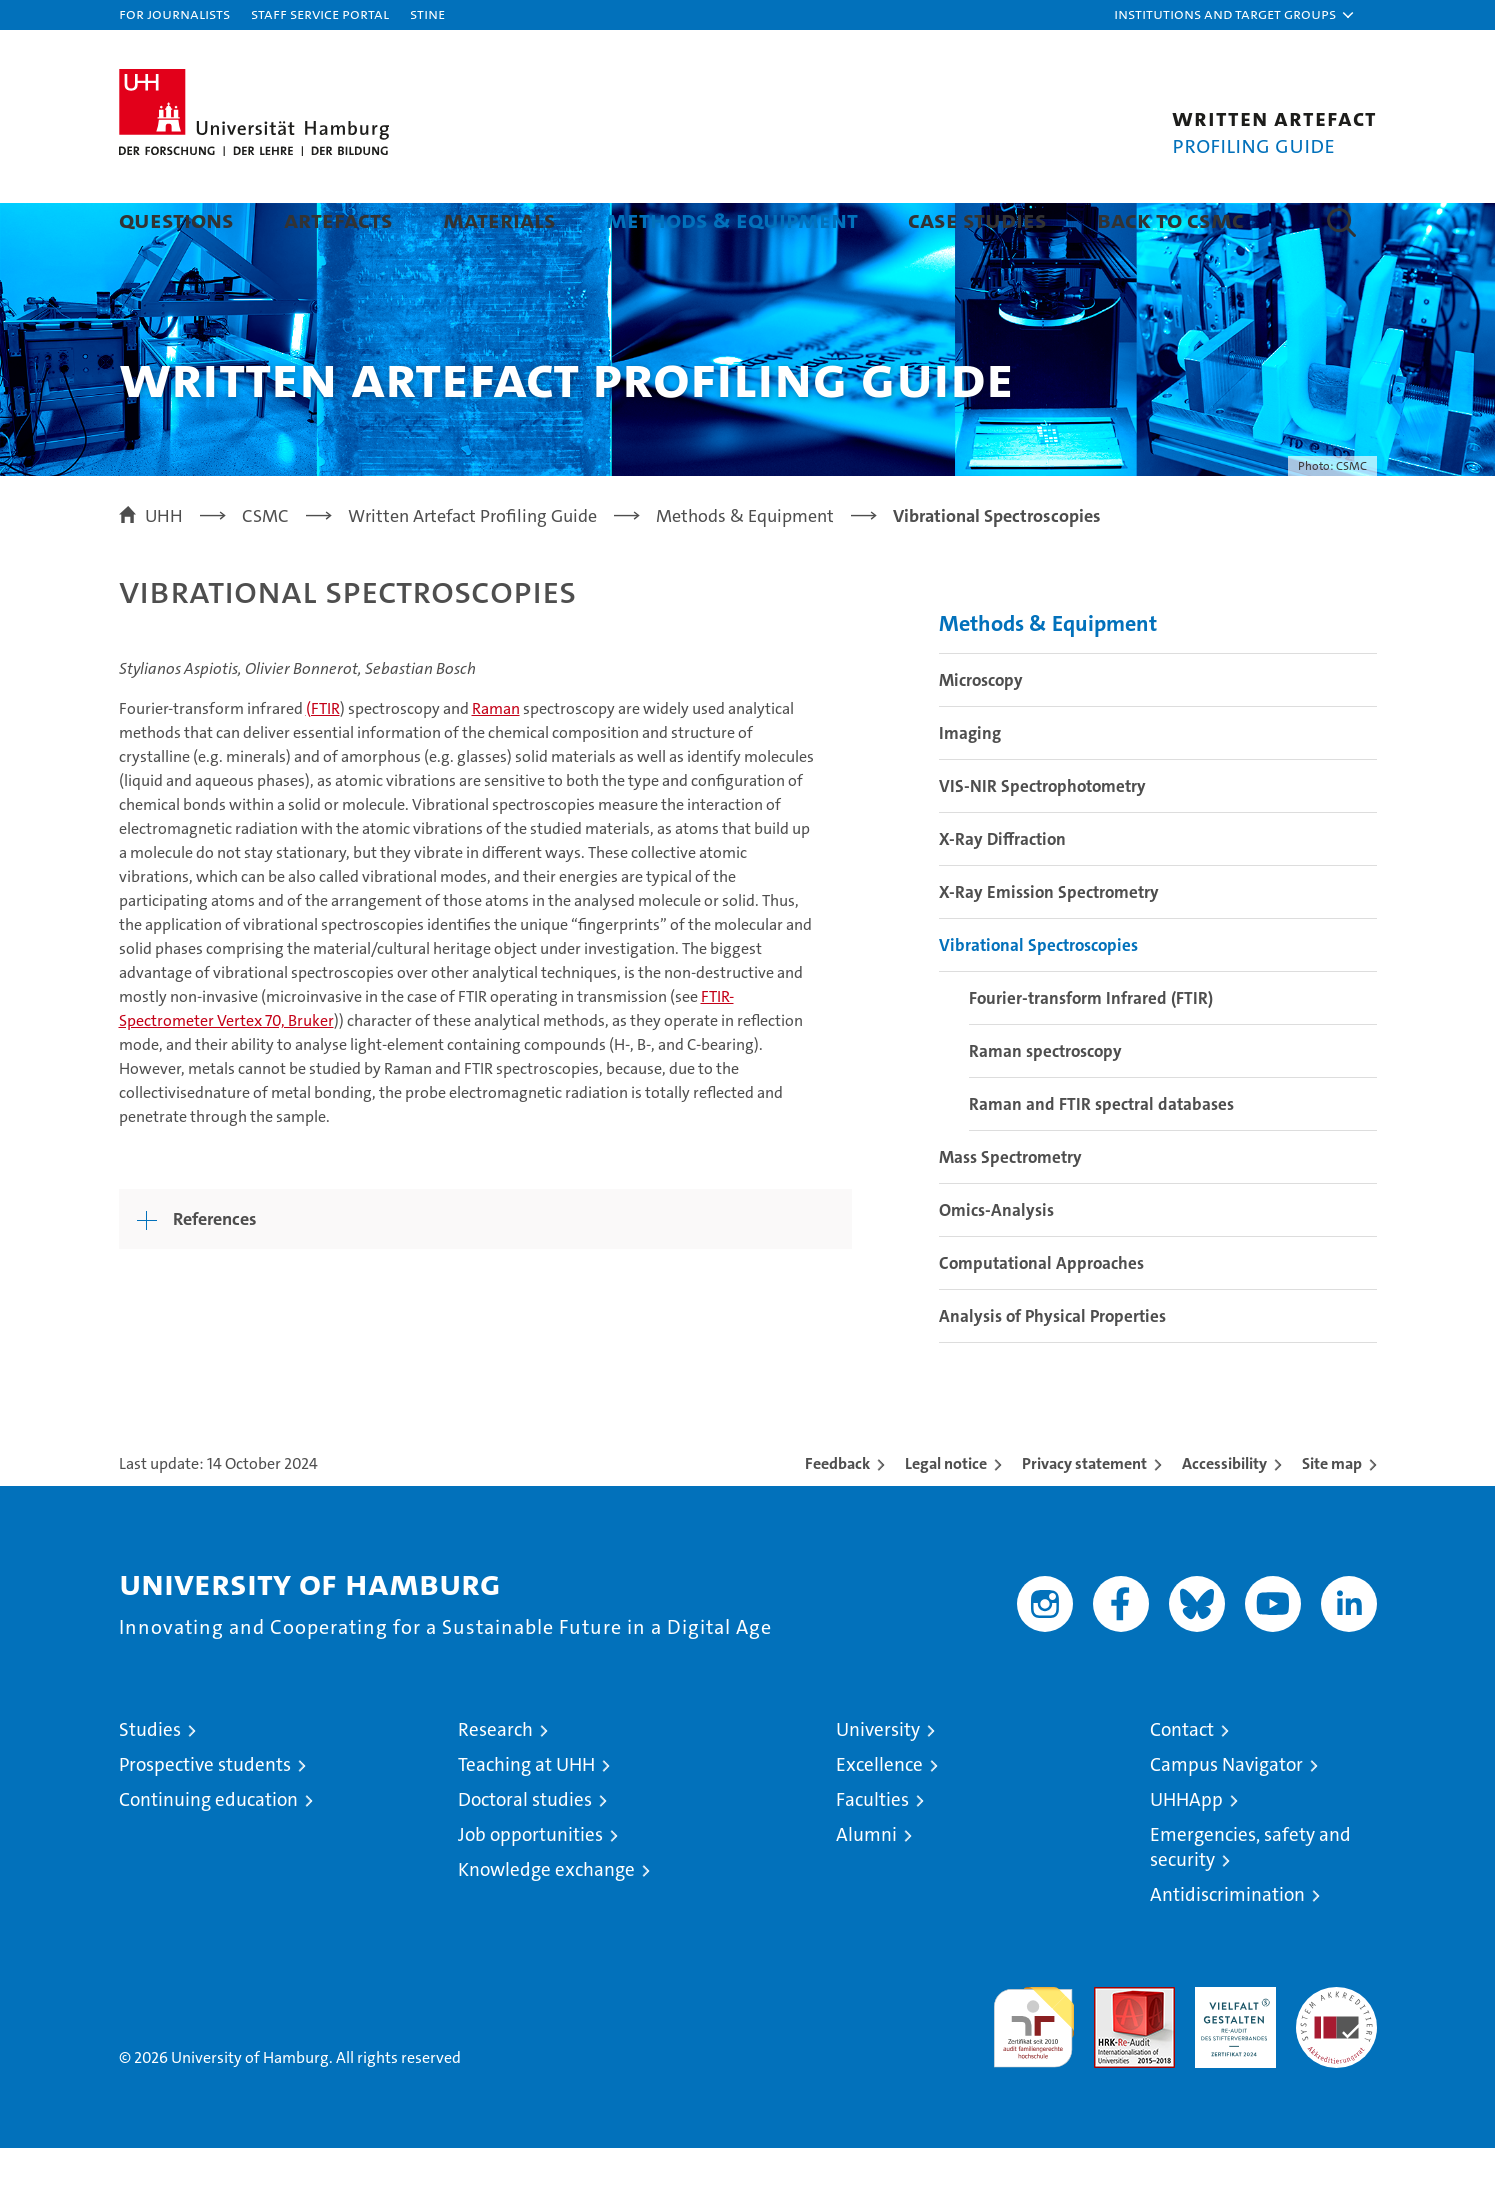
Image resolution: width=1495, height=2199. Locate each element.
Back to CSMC (1170, 219)
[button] (1235, 15)
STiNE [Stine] (427, 13)
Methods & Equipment (732, 219)
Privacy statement (1084, 1514)
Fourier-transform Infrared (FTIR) (1091, 1049)
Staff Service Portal (320, 13)
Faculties (872, 1850)
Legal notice (946, 1514)
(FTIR (323, 759)
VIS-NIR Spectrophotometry (1042, 837)
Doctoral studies (525, 1850)
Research (495, 1780)
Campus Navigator (1226, 1815)
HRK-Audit (1230, 2048)
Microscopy (981, 731)
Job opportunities (530, 1885)
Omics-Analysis (996, 1261)
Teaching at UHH (526, 1815)
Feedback (837, 1514)
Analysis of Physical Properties (1052, 1367)
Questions (176, 219)
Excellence (879, 1815)
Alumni (866, 1885)
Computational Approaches (1041, 1314)
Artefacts (338, 219)
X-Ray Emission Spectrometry (1049, 943)
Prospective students (205, 1815)
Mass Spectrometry (1010, 1208)
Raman (496, 759)
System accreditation (1336, 2059)
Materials (499, 219)
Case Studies (977, 219)
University (878, 1780)
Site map (1332, 1514)
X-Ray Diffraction (1002, 890)
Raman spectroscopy (1045, 1102)
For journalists (174, 13)
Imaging (970, 784)
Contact (1182, 1780)
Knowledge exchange (546, 1920)
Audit (1113, 2048)
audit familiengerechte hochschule (1033, 2069)
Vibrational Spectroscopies (1038, 996)
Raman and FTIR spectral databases (1101, 1155)
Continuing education (208, 1850)
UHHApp (1186, 1850)
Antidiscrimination (1227, 1945)
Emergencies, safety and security (1250, 1898)
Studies (150, 1780)
